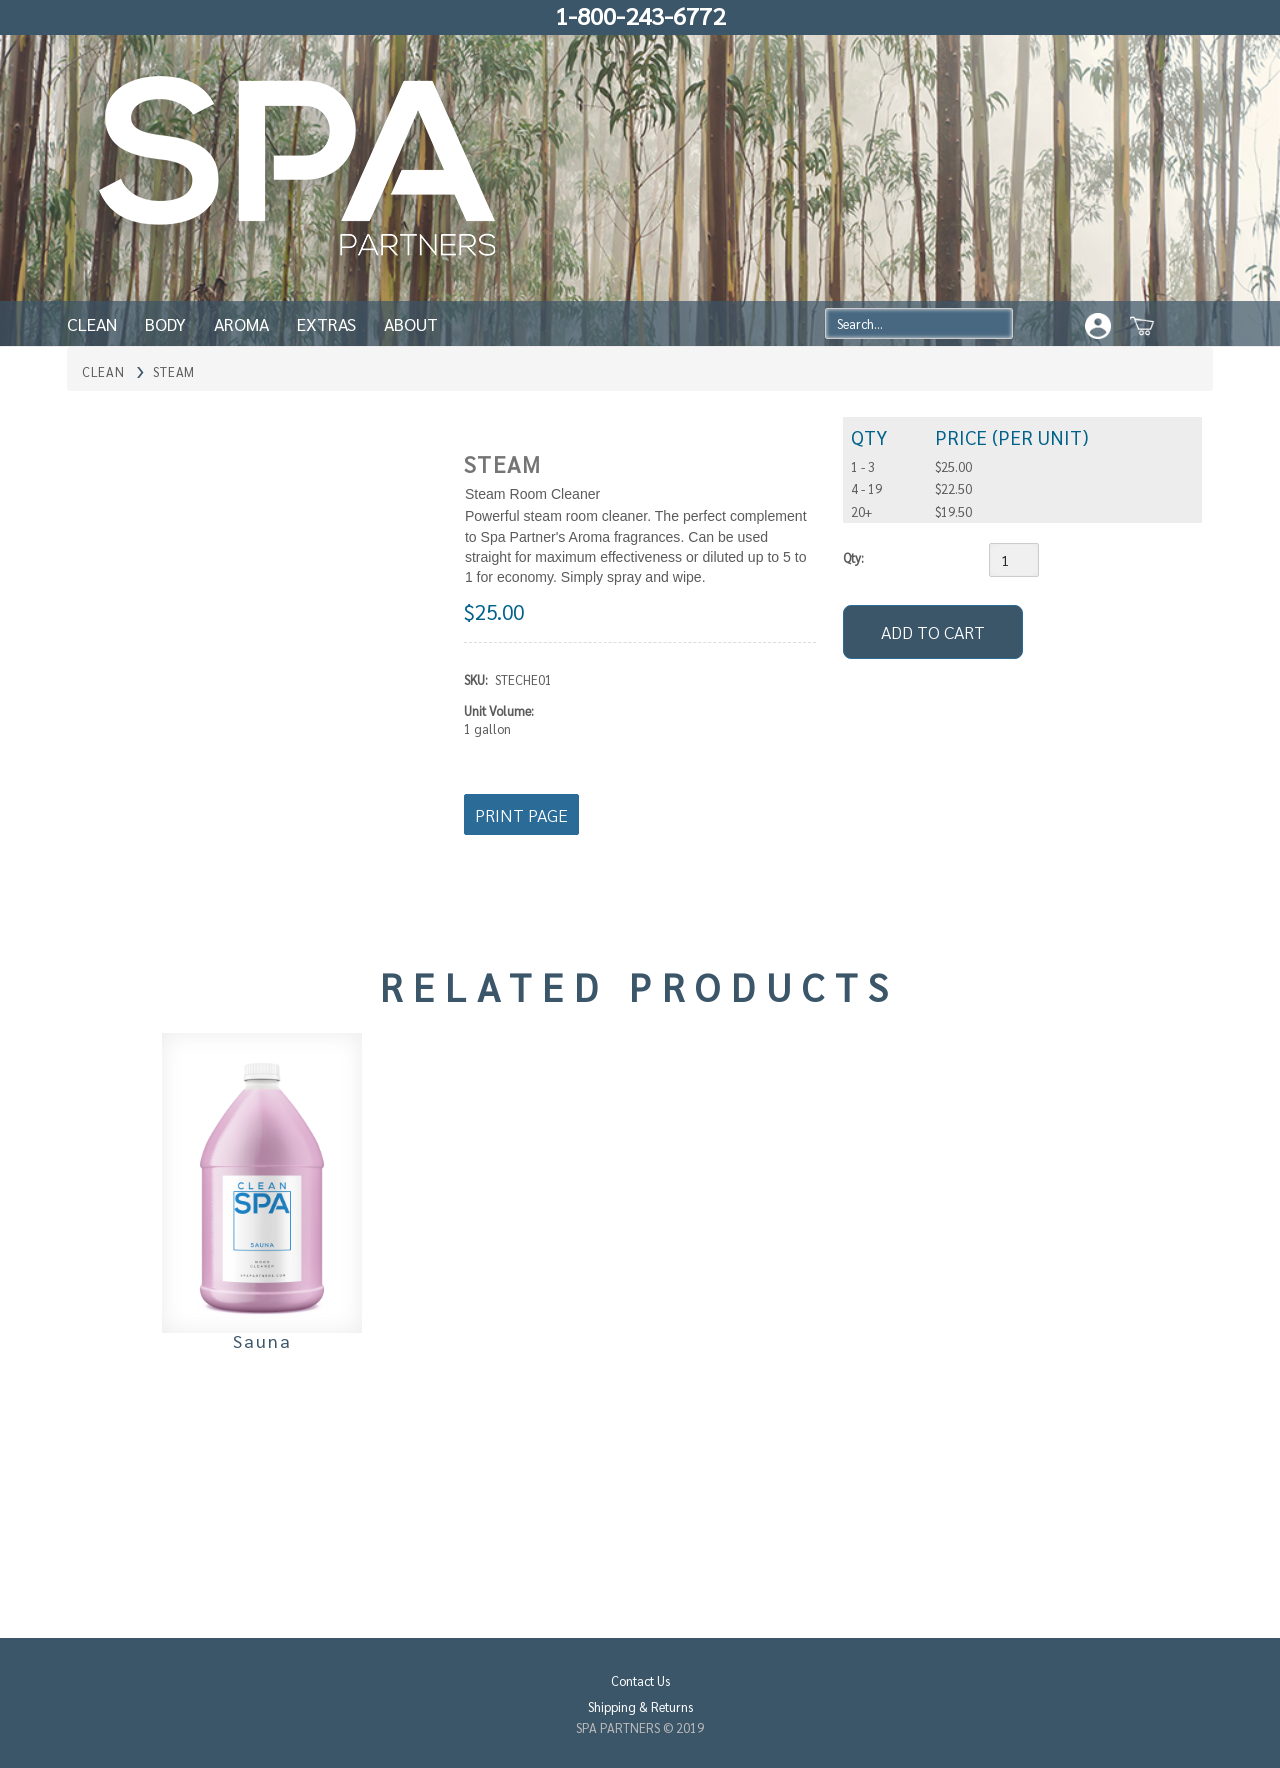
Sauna (262, 1340)
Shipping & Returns (640, 1706)
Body (165, 323)
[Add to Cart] (933, 632)
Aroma (241, 323)
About (411, 323)
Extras (326, 323)
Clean (92, 323)
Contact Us (640, 1680)
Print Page (521, 814)
